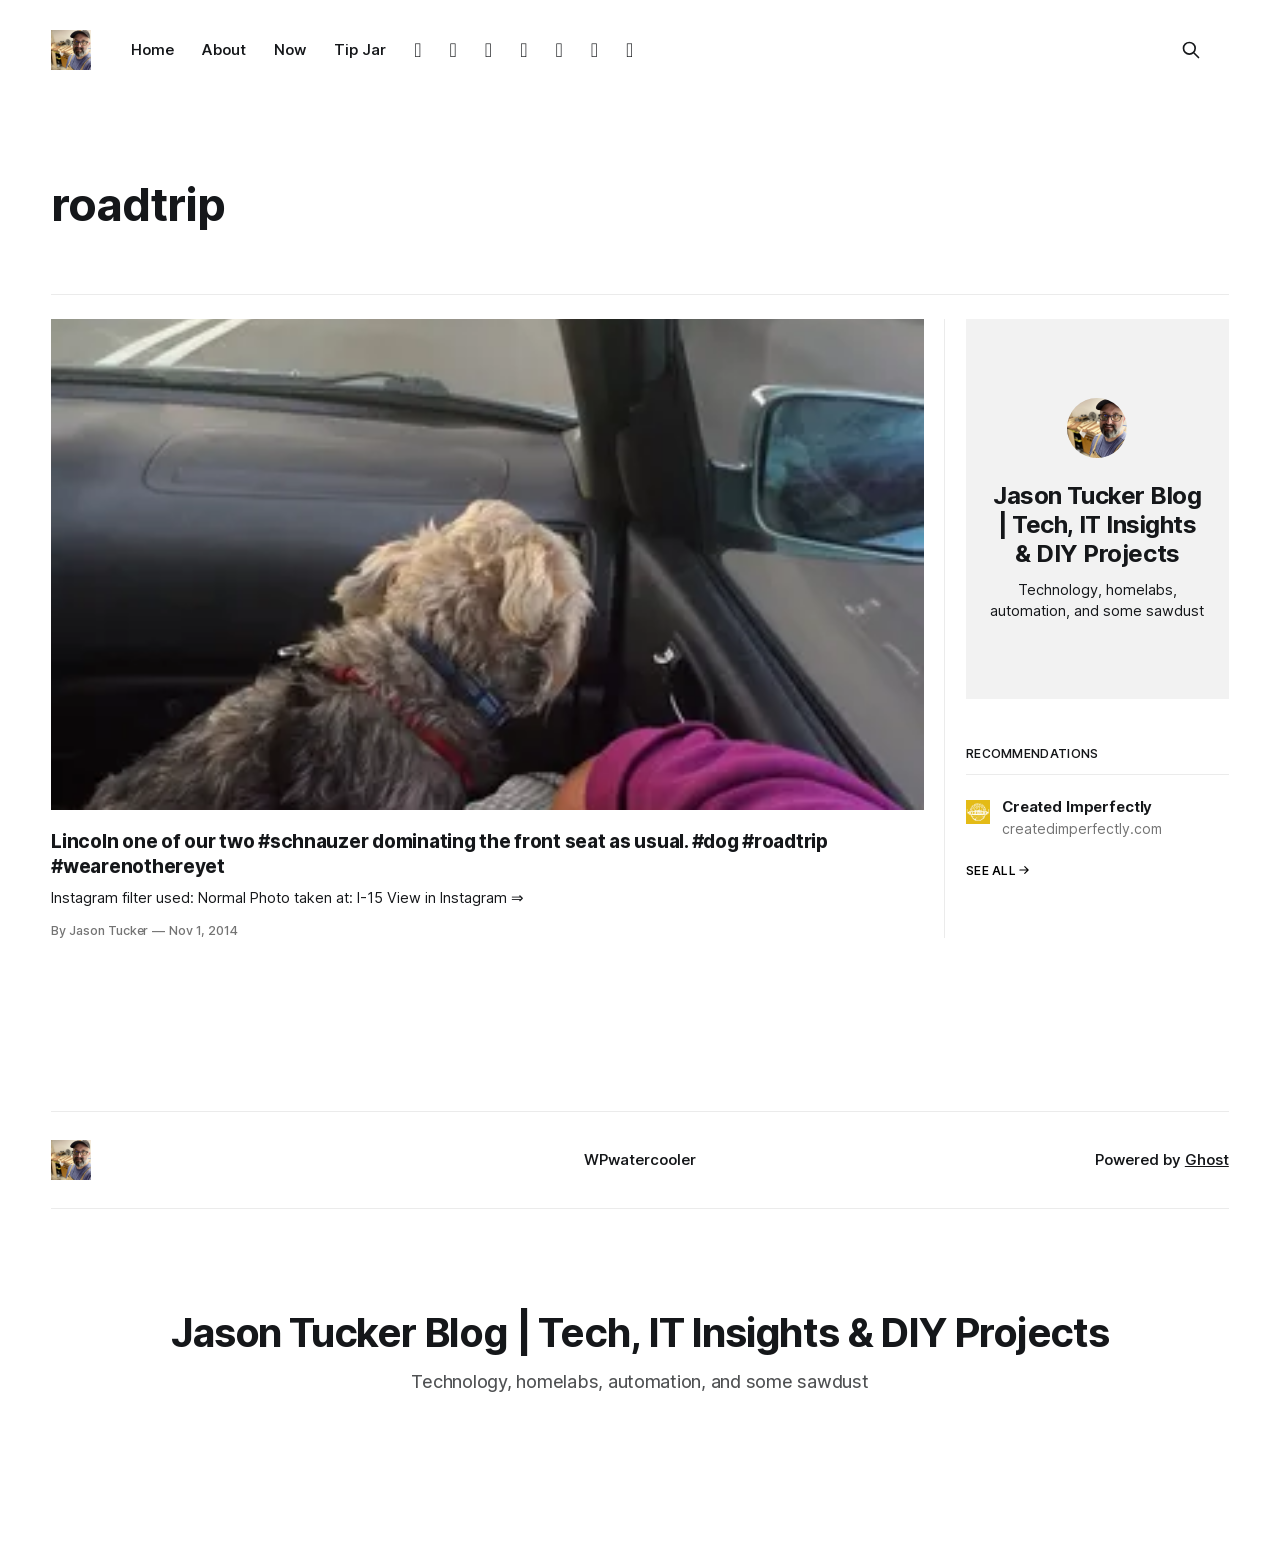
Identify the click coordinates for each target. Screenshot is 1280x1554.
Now (290, 49)
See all (998, 870)
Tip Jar (360, 49)
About (224, 49)
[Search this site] (1191, 50)
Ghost (1207, 1159)
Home (152, 49)
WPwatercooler (640, 1159)
